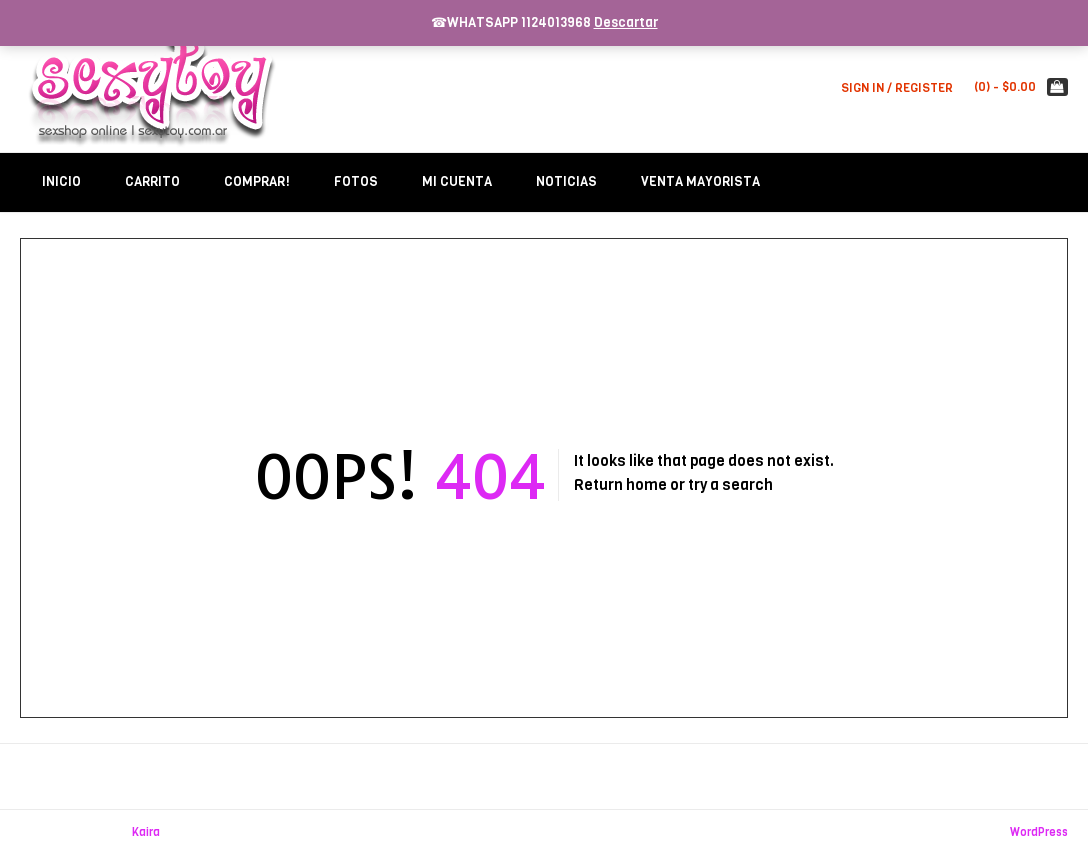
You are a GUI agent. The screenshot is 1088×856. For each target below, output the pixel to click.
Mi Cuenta (457, 181)
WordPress (1039, 832)
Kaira (146, 832)
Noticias (566, 181)
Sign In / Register (897, 87)
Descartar (626, 22)
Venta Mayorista (700, 181)
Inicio (61, 181)
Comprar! (257, 181)
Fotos (356, 181)
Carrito (152, 181)
